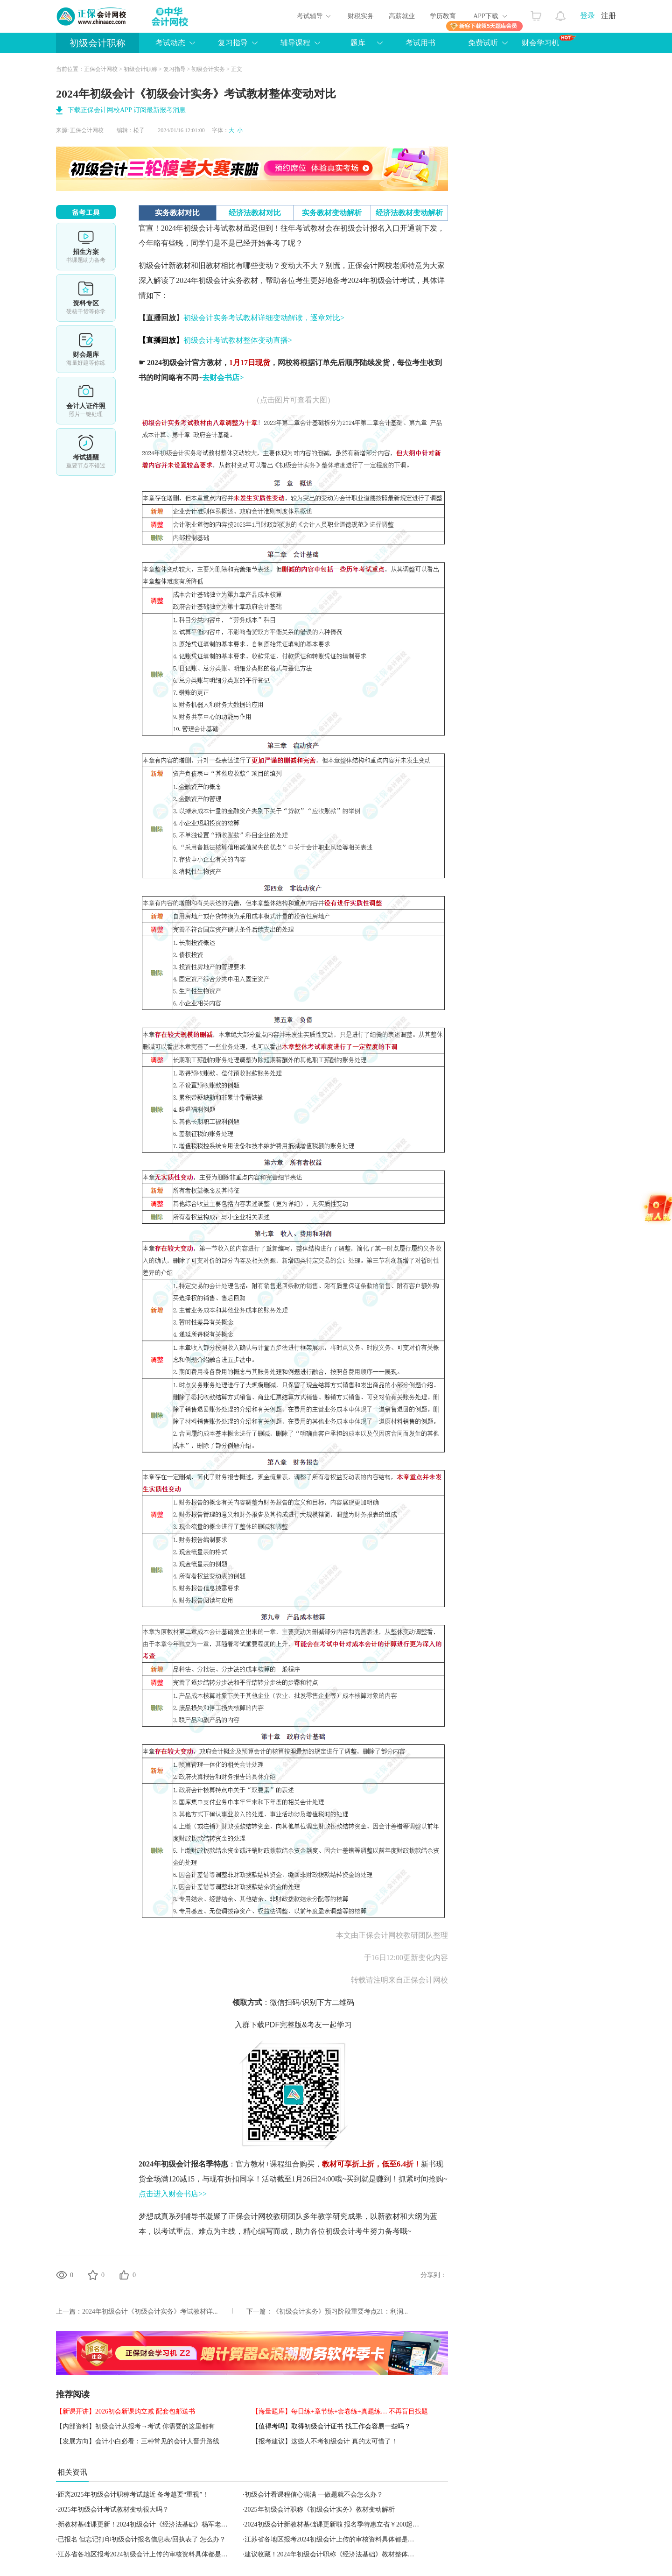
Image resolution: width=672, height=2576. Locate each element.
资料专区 (85, 298)
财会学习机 (549, 41)
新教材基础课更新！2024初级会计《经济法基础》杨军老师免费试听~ (158, 2524)
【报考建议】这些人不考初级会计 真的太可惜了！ (325, 2441)
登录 (587, 16)
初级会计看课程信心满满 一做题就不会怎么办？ (314, 2494)
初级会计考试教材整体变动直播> (237, 340)
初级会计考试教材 (213, 228)
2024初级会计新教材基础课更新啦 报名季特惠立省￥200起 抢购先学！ (346, 2524)
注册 (608, 16)
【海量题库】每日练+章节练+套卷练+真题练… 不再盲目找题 (340, 2411)
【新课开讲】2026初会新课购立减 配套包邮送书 (125, 2411)
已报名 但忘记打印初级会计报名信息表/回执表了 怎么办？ (142, 2539)
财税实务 (361, 16)
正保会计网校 (101, 69)
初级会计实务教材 (228, 280)
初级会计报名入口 (370, 228)
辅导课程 (295, 43)
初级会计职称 (98, 43)
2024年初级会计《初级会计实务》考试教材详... (150, 2311)
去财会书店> (223, 377)
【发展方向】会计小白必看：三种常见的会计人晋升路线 (137, 2441)
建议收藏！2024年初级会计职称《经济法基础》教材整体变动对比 (339, 2554)
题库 (357, 43)
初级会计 (153, 265)
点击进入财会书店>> (173, 2194)
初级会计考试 (392, 280)
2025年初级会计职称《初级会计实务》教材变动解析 (320, 2509)
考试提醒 (85, 452)
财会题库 (85, 349)
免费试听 (483, 43)
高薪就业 (402, 16)
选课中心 (85, 246)
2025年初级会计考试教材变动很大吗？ (113, 2509)
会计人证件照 (85, 400)
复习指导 (233, 43)
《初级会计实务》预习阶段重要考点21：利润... (340, 2311)
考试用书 (420, 43)
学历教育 (443, 16)
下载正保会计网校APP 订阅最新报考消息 (127, 109)
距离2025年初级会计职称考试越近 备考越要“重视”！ (133, 2494)
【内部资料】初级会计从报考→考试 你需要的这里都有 (135, 2426)
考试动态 (170, 43)
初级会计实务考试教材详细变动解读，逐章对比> (263, 318)
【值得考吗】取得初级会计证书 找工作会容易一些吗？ (331, 2426)
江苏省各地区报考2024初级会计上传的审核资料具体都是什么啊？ (339, 2539)
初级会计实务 (208, 69)
